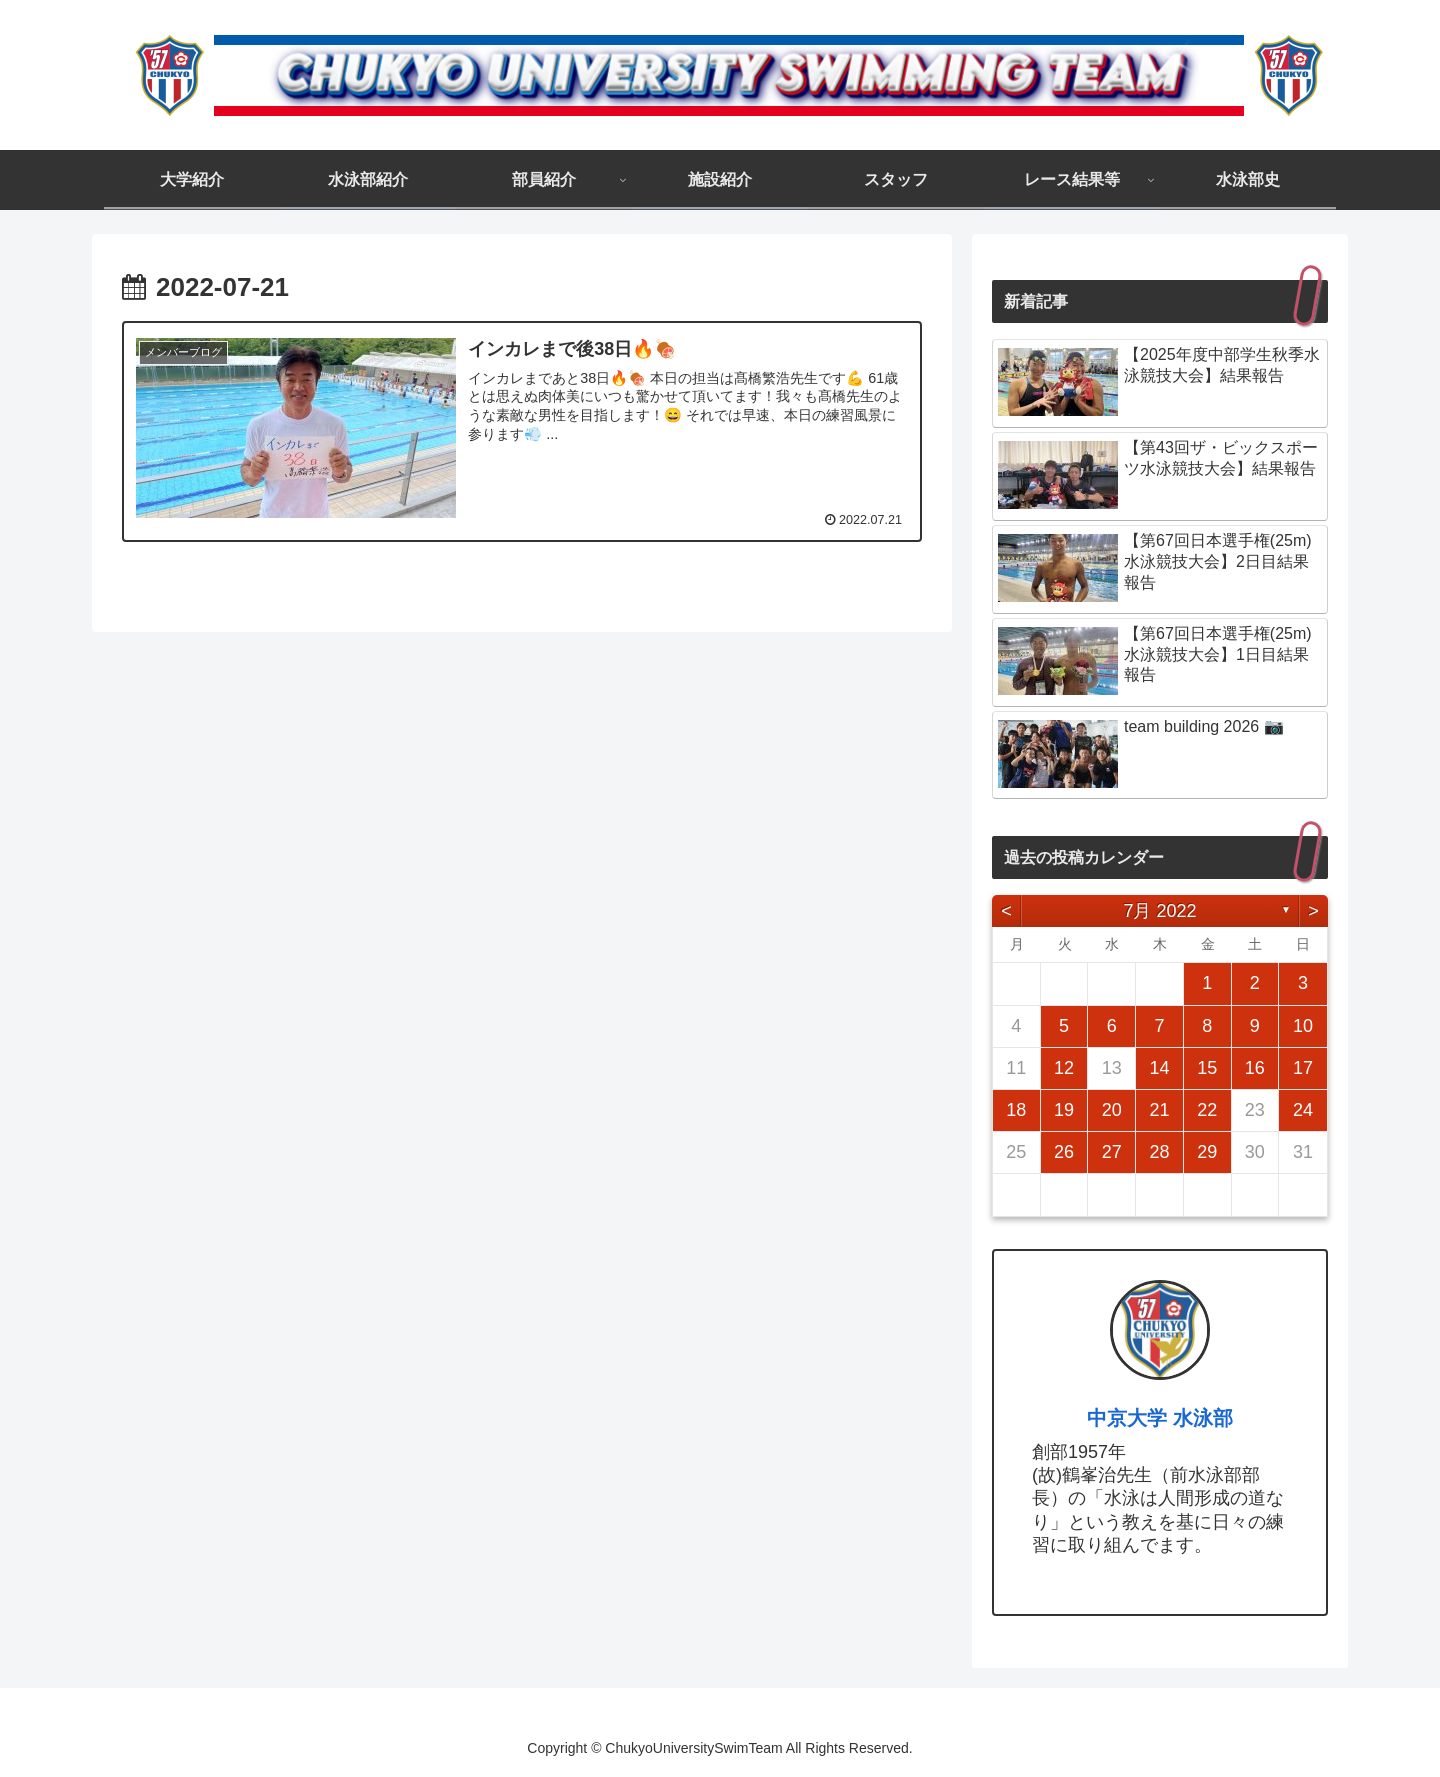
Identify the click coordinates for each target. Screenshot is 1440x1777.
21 (1159, 1110)
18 (1016, 1110)
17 (1303, 1068)
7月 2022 (1159, 911)
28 (1159, 1152)
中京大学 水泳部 (1160, 1418)
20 (1112, 1110)
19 (1064, 1110)
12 (1064, 1068)
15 (1207, 1068)
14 (1159, 1068)
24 (1303, 1110)
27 (1112, 1152)
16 (1255, 1068)
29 (1207, 1152)
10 (1303, 1026)
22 (1207, 1110)
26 (1064, 1152)
